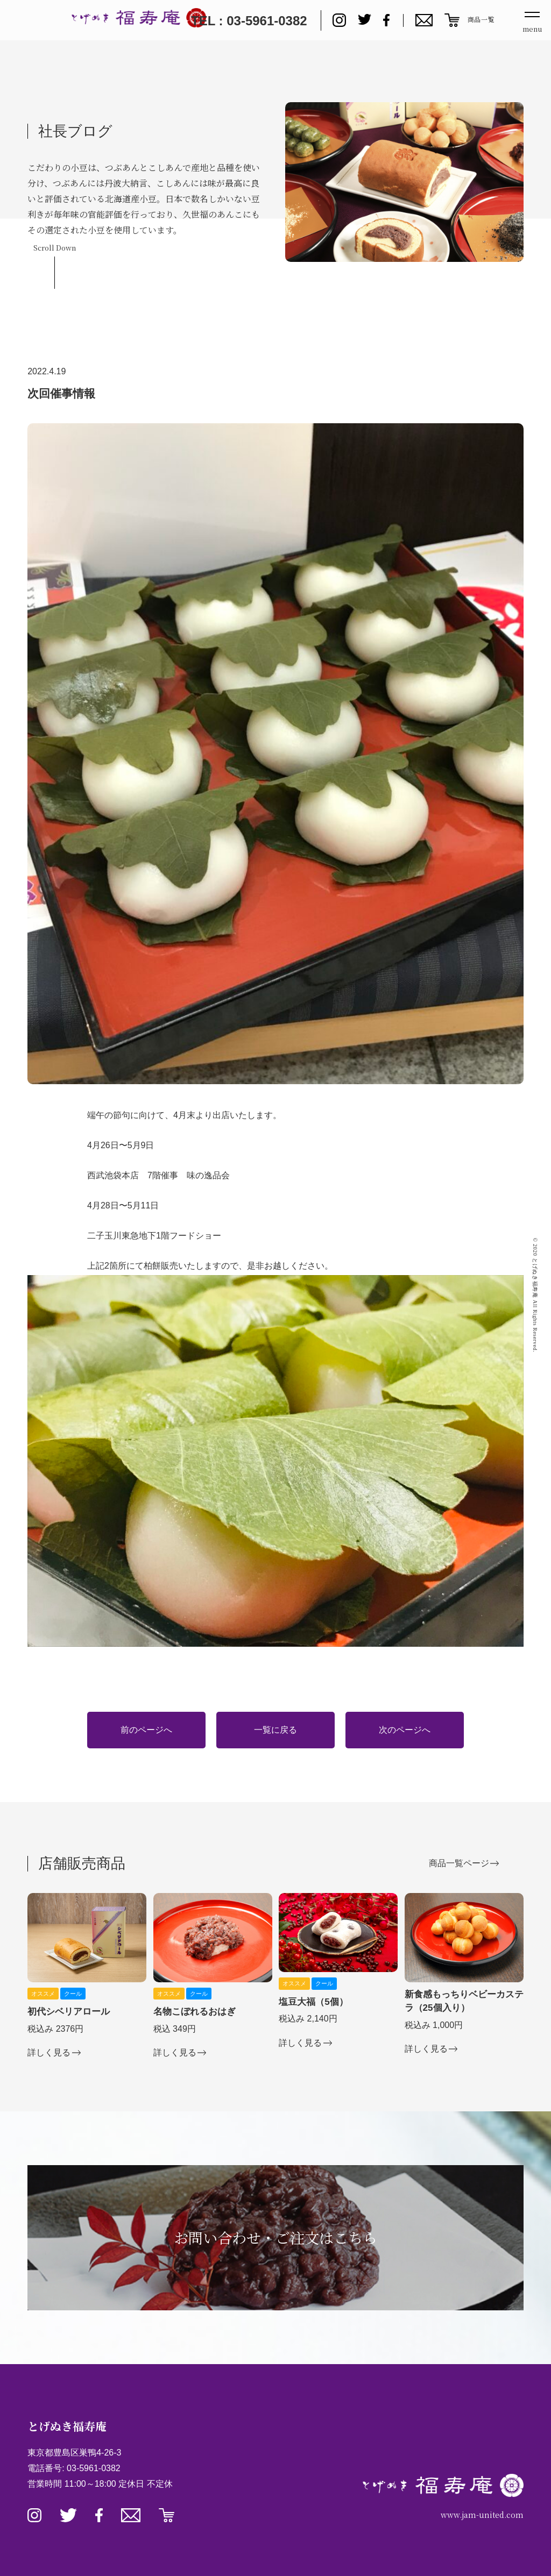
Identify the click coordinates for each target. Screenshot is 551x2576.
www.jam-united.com (482, 2514)
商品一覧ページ (459, 1863)
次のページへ (404, 1729)
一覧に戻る (275, 1729)
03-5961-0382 (94, 2468)
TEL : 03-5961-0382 (249, 20)
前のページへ (146, 1729)
